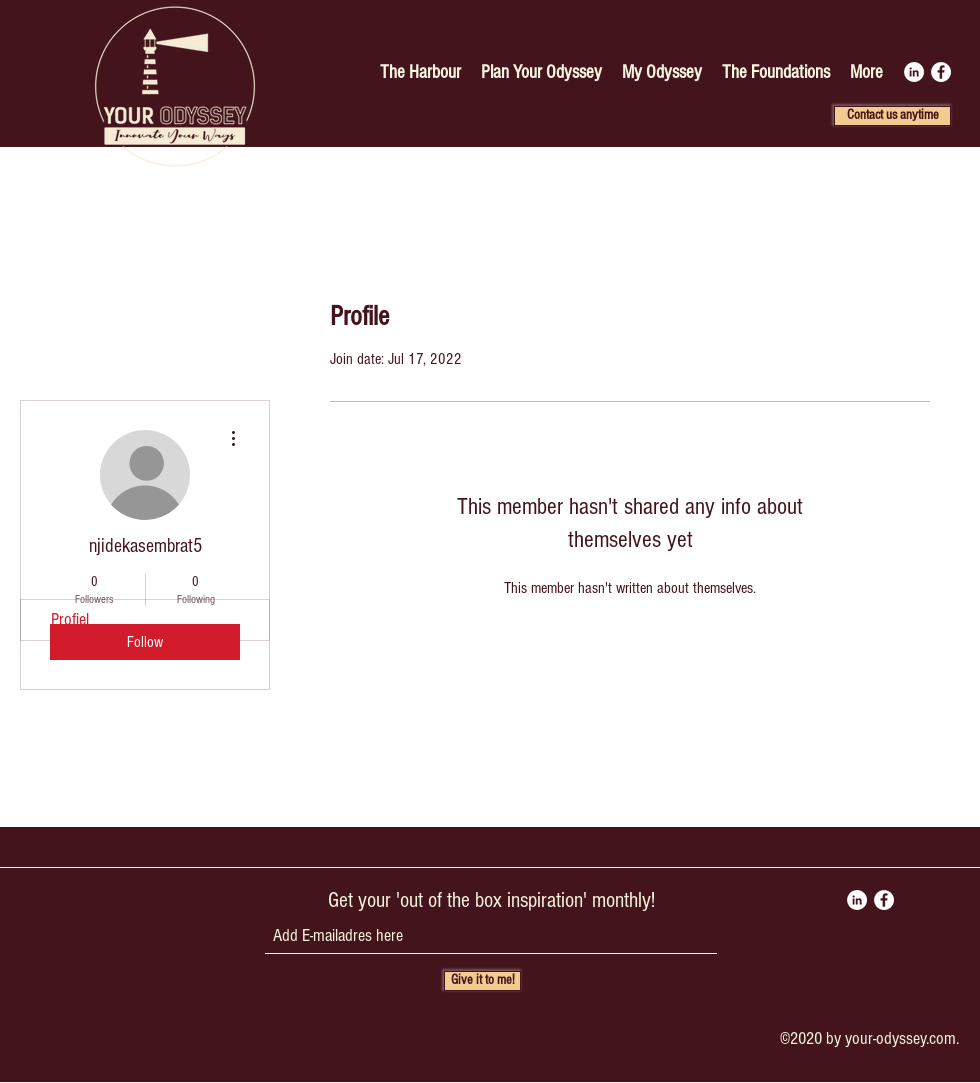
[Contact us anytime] (892, 116)
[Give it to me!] (482, 981)
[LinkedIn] (914, 72)
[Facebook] (941, 72)
